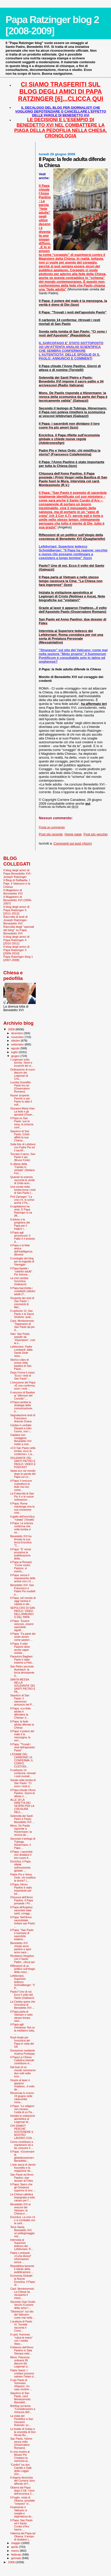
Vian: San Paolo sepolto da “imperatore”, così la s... (22, 1338)
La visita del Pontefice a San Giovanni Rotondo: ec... (21, 2420)
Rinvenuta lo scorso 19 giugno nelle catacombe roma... (22, 2097)
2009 (11, 1029)
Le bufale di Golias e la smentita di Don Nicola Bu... (23, 2432)
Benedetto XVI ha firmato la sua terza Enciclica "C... (20, 1541)
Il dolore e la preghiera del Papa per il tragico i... (20, 1224)
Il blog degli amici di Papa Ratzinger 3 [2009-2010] (16, 950)
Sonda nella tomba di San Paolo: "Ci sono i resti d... (22, 1783)
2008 (11, 2562)
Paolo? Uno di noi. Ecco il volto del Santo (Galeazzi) (22, 1994)
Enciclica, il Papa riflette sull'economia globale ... (20, 1866)
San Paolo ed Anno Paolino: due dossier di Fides (21, 2177)
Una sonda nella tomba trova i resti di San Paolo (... (22, 1189)
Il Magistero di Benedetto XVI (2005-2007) (17, 900)
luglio (15, 1052)
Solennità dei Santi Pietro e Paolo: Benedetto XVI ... (22, 1819)
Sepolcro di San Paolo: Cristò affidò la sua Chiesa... (20, 1136)
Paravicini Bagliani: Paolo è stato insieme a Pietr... (22, 1659)
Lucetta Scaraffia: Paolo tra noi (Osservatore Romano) (20, 1087)
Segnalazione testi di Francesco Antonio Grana (22, 1418)
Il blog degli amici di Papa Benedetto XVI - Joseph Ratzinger (17, 873)
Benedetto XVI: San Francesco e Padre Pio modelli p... (22, 1590)
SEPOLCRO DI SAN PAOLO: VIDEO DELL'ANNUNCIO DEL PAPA (22, 1612)
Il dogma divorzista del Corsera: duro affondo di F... (22, 2480)
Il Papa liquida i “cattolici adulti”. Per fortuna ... (21, 1271)
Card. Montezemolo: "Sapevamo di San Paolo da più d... (22, 1325)
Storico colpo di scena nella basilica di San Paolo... (20, 1364)
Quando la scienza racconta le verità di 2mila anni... (22, 1180)
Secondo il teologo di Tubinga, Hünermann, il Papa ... (22, 1843)
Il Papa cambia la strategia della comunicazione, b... (21, 1407)
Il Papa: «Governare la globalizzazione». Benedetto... (22, 2156)
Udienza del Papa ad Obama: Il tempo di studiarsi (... (22, 2536)
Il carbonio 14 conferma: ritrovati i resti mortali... (23, 1773)
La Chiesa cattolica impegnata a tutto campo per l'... (22, 2197)
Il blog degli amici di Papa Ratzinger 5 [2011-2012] (16, 910)
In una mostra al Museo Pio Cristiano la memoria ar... (20, 2456)
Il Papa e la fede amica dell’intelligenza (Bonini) (21, 1250)
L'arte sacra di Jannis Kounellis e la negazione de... (23, 2167)
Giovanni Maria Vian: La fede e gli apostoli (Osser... (22, 1111)
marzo (15, 2550)
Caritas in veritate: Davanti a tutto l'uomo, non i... (21, 1428)
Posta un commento (52, 827)
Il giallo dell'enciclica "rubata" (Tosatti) (22, 1518)
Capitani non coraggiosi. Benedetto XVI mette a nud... (20, 1439)
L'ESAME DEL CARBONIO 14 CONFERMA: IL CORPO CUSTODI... (21, 1760)
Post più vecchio (95, 834)
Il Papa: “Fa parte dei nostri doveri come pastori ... (22, 1636)
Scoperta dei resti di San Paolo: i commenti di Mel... (22, 1302)
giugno (16, 1055)
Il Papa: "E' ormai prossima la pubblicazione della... (20, 1554)
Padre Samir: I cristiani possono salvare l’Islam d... (23, 2373)
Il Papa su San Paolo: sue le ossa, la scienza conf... (21, 1123)
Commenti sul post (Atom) (73, 843)
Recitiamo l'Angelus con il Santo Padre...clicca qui (22, 1958)
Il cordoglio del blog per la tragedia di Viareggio (22, 1261)
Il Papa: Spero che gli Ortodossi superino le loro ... (22, 2187)
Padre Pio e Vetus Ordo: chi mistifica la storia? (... (22, 1877)
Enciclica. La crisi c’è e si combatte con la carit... (22, 2220)
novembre (18, 1037)
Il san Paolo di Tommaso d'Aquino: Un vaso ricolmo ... (21, 2384)
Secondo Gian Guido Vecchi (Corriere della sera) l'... (22, 2304)
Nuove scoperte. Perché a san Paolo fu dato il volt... (21, 1100)
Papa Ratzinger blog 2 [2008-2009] (52, 25)
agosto (16, 1048)
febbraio (16, 2554)
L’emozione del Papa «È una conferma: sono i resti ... (22, 1385)
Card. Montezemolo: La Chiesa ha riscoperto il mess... (22, 2293)
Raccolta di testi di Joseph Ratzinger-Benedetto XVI (15, 920)
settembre (18, 1044)
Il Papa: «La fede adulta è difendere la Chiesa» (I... (20, 1713)
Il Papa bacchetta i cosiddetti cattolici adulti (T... (22, 1291)
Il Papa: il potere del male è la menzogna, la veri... (22, 1736)
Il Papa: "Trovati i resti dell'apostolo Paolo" (22, 1747)
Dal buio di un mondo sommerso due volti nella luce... (23, 2072)
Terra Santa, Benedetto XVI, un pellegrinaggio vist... (22, 2231)
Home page (73, 834)
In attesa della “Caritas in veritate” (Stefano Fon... (22, 1168)
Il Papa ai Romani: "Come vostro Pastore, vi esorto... (21, 1566)
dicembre (17, 1033)
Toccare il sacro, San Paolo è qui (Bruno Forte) (22, 1157)
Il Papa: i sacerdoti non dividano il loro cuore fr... (21, 1854)
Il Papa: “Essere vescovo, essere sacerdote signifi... (21, 1625)
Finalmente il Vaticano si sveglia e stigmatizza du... (21, 2512)
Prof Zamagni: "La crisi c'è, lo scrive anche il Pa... (22, 1199)
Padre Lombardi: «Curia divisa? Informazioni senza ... (20, 2257)
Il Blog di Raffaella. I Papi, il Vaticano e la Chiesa (16, 883)
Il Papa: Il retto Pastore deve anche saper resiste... (20, 1648)
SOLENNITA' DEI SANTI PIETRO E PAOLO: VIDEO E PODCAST (22, 1462)
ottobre (16, 1040)
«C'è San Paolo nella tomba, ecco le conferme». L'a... (22, 1451)
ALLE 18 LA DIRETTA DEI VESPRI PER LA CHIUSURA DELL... (22, 1806)
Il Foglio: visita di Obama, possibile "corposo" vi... (22, 2500)
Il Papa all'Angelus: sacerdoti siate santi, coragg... (21, 1910)
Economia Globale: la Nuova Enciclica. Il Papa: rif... (22, 2280)
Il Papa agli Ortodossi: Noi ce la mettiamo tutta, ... (22, 2029)
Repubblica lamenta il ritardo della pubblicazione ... (22, 2269)
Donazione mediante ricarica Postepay (22, 2052)
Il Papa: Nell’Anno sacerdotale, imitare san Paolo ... (22, 1922)
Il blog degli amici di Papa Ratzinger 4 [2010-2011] (16, 940)
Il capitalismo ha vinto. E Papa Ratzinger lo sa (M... (21, 1211)
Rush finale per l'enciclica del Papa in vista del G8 (22, 2042)
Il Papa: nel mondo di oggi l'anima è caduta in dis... (22, 1601)
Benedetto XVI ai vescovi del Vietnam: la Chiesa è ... (20, 2209)
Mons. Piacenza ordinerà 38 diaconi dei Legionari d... (20, 2362)
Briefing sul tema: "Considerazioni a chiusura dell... (22, 2409)
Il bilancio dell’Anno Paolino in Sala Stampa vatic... (21, 2350)
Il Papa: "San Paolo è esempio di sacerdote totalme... (21, 1934)
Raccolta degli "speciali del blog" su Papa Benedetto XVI (18, 930)
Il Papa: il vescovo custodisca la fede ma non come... (21, 1485)
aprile (15, 2546)
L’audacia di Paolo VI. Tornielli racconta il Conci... (21, 2326)
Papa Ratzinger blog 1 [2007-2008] (18, 958)
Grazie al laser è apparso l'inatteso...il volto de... (22, 2085)
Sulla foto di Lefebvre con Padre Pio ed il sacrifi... (22, 1147)
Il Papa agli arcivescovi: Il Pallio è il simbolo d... (22, 1237)
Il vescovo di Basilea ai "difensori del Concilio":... (22, 1395)
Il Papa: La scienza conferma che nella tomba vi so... (21, 1528)
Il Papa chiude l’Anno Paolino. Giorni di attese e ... (22, 1793)
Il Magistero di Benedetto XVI (13, 891)
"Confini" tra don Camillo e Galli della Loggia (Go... (20, 2469)
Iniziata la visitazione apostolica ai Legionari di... (22, 2118)
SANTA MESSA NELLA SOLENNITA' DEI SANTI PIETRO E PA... (22, 1685)
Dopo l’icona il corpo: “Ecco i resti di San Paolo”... (22, 1375)
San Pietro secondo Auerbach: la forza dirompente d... (22, 1671)
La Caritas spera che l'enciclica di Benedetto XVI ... (22, 2004)
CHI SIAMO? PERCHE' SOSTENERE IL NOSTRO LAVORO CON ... (22, 2132)
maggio (16, 2543)
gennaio (16, 2558)
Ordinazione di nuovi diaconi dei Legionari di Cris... (22, 1074)
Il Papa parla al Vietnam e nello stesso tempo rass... (21, 2016)
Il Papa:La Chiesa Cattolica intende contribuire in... (22, 2060)
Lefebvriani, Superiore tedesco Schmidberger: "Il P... (22, 1982)
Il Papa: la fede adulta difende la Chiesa (22, 1724)
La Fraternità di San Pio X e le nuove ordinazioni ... (22, 1496)
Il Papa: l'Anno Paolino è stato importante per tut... (21, 1889)
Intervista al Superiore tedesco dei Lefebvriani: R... (21, 2244)
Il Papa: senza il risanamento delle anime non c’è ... (22, 1578)
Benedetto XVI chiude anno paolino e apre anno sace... (20, 1947)
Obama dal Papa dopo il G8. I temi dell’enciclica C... (22, 2490)
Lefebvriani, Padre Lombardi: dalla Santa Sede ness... (21, 1351)
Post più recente (51, 834)
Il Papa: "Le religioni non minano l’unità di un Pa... (22, 2109)
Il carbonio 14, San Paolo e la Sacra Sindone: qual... (22, 1313)
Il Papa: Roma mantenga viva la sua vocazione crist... (22, 1508)
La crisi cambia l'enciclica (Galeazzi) (19, 1281)
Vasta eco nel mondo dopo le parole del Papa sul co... (22, 1473)
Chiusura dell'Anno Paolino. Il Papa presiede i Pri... (21, 1900)
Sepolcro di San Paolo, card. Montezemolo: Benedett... (20, 2398)
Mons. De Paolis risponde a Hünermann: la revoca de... (21, 1830)
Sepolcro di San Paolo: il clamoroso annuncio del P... (22, 1700)
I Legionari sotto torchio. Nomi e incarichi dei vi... (21, 1062)
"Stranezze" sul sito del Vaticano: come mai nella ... (22, 2314)
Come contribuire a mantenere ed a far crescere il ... (21, 2144)
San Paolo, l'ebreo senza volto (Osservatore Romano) (21, 2443)
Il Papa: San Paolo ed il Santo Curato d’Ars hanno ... (21, 2525)
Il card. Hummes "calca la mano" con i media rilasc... (21, 2339)
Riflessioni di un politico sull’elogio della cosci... (22, 1968)
